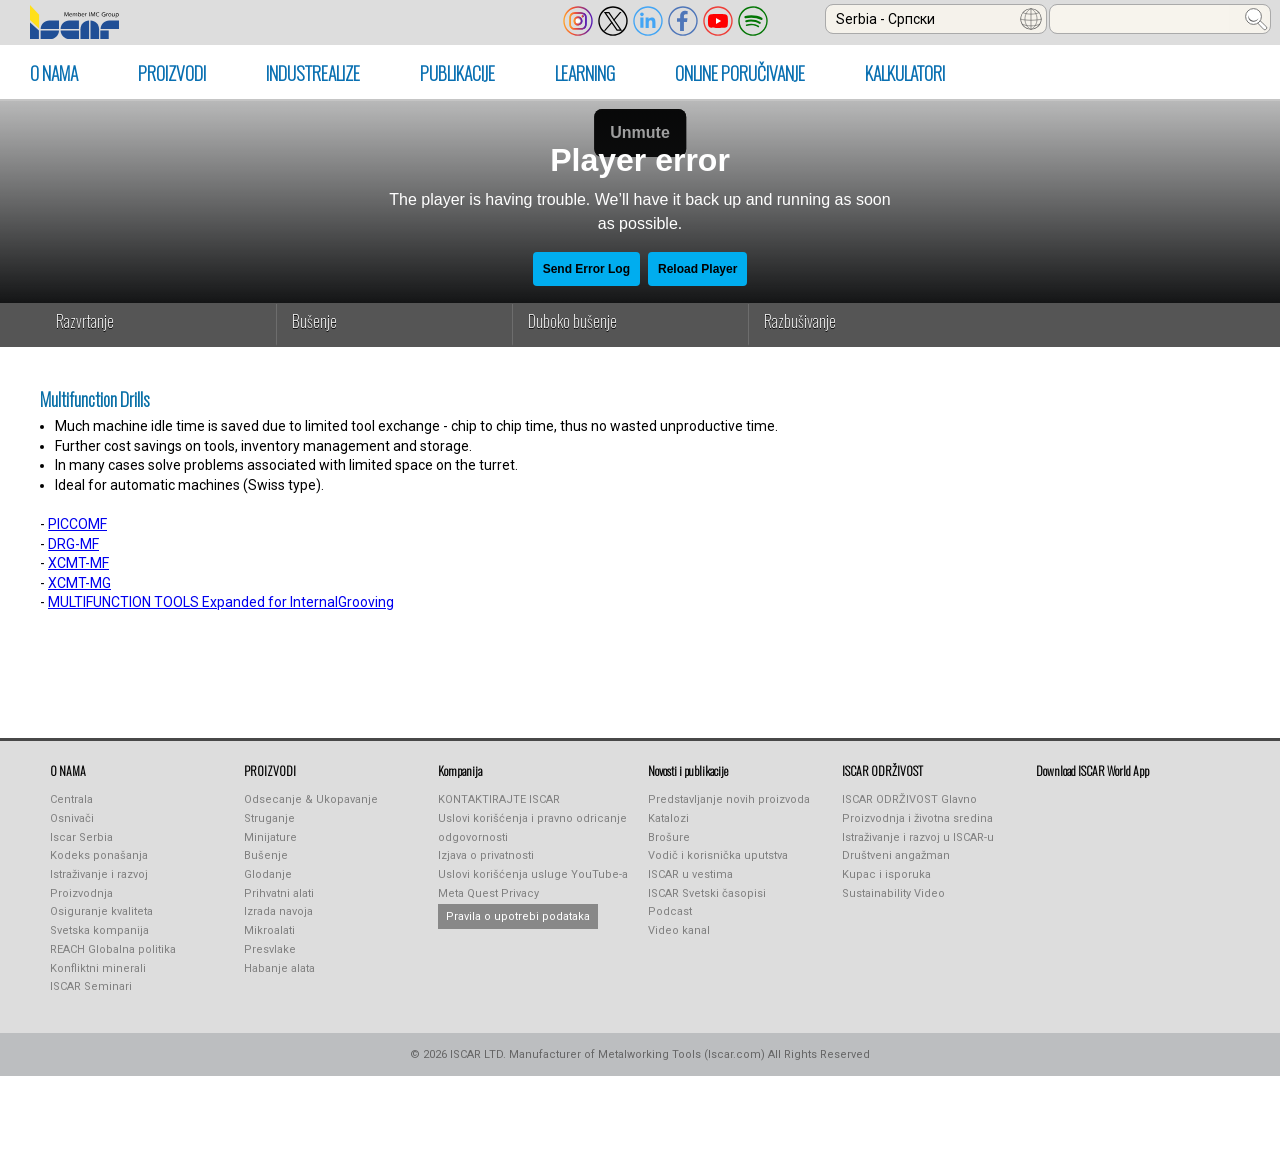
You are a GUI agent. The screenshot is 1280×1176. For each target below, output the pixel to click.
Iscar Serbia (81, 837)
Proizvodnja (81, 893)
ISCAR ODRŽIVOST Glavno (909, 799)
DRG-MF (73, 544)
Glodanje (268, 874)
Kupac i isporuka (886, 874)
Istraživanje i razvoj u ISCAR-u (918, 837)
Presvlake (270, 949)
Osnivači (72, 818)
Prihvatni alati (279, 893)
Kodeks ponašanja (99, 855)
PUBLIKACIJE (457, 73)
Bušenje (314, 321)
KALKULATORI (905, 73)
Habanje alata (279, 968)
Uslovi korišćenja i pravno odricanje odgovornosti (532, 828)
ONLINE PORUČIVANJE (740, 73)
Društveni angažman (896, 855)
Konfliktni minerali (98, 968)
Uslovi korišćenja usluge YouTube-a (533, 874)
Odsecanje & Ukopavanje (311, 799)
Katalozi (668, 818)
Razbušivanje (800, 321)
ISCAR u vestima (690, 874)
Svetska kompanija (99, 930)
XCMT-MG (79, 583)
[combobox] (936, 19)
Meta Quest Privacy (488, 893)
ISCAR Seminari (91, 986)
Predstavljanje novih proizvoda (729, 799)
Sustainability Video (893, 893)
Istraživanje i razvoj (99, 874)
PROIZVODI (172, 73)
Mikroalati (269, 930)
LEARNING (585, 73)
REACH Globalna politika (113, 949)
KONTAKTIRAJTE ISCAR (499, 799)
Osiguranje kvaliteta (101, 911)
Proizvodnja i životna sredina (917, 818)
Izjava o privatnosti (486, 855)
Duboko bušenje (572, 321)
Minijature (270, 837)
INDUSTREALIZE (313, 73)
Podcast (670, 911)
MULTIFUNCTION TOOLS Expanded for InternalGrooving (221, 602)
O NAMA (54, 73)
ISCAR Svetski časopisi (707, 893)
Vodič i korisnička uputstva (718, 855)
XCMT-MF (78, 563)
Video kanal (679, 930)
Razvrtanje (85, 321)
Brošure (669, 837)
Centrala (71, 799)
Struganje (269, 818)
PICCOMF (77, 524)
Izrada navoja (278, 911)
